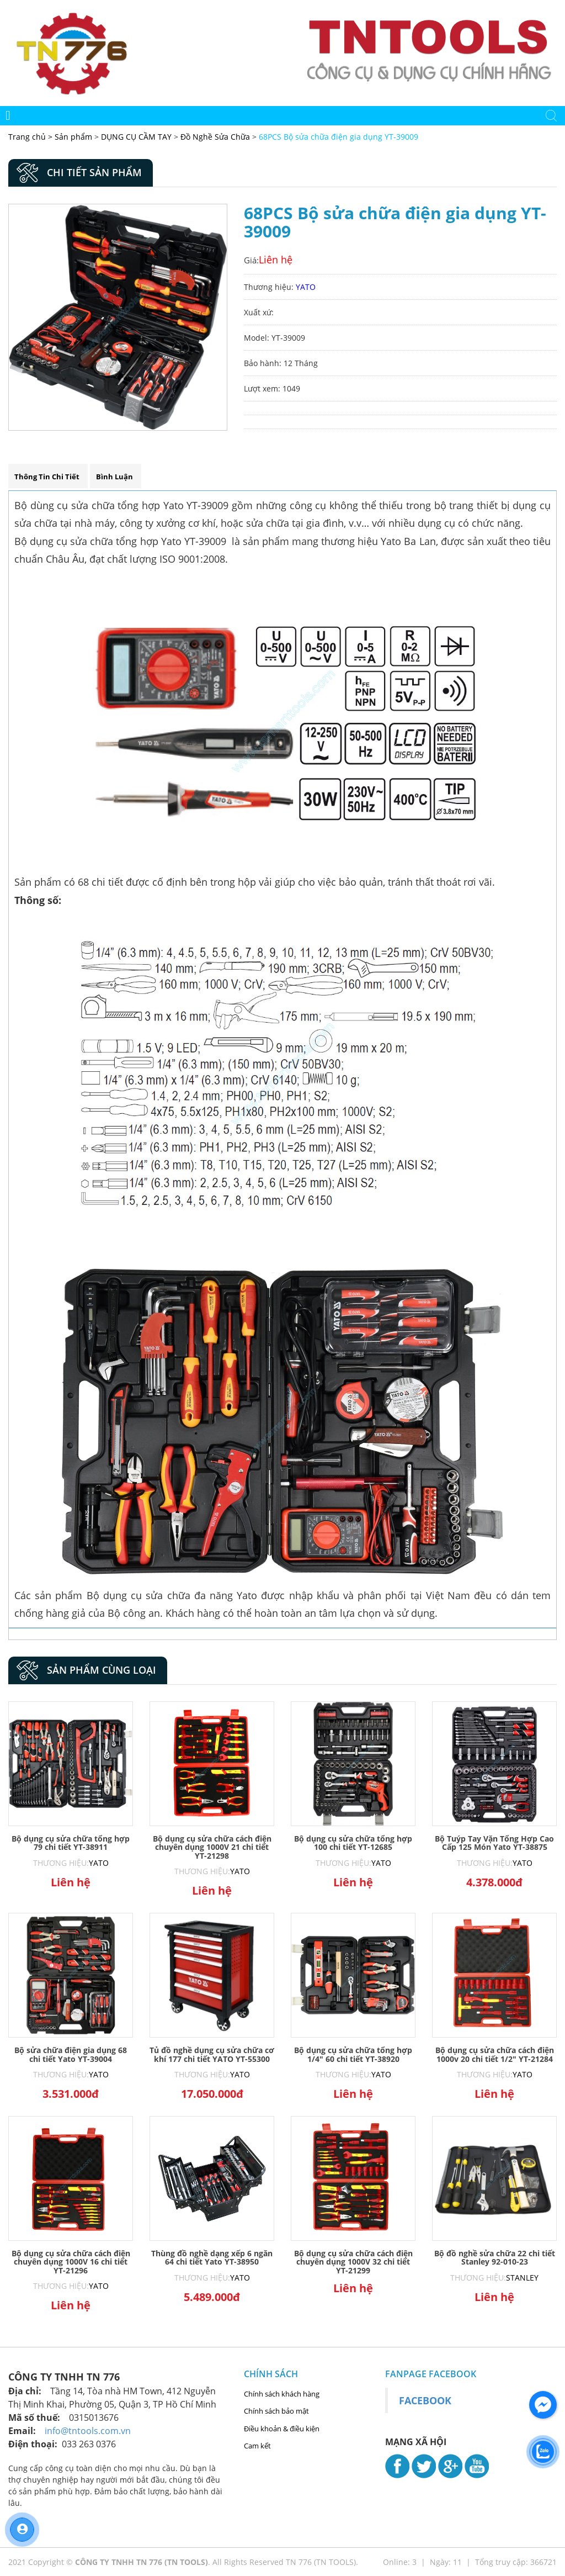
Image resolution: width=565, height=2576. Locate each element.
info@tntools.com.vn (88, 2431)
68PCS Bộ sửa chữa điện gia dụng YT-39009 (338, 136)
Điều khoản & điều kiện (281, 2429)
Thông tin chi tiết (46, 477)
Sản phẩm (74, 136)
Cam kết (257, 2446)
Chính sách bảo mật (276, 2411)
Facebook (425, 2400)
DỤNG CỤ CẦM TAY (136, 136)
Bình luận (114, 477)
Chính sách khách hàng (281, 2394)
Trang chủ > (31, 136)
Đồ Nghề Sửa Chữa (215, 136)
